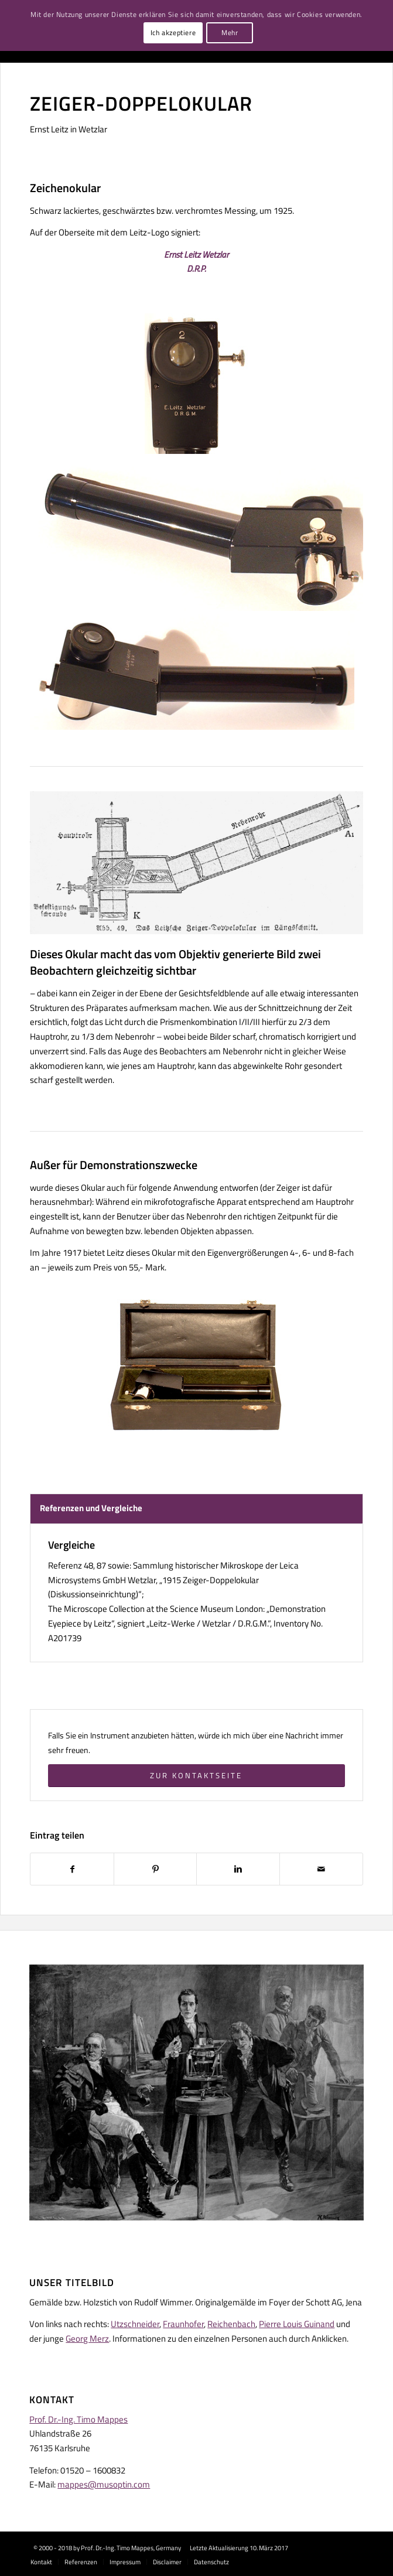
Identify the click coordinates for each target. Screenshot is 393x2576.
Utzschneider (135, 2324)
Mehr (229, 32)
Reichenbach (231, 2324)
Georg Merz (87, 2338)
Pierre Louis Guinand (296, 2324)
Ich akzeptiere (173, 32)
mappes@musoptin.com (103, 2484)
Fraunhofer (183, 2324)
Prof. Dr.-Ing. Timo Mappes (78, 2419)
